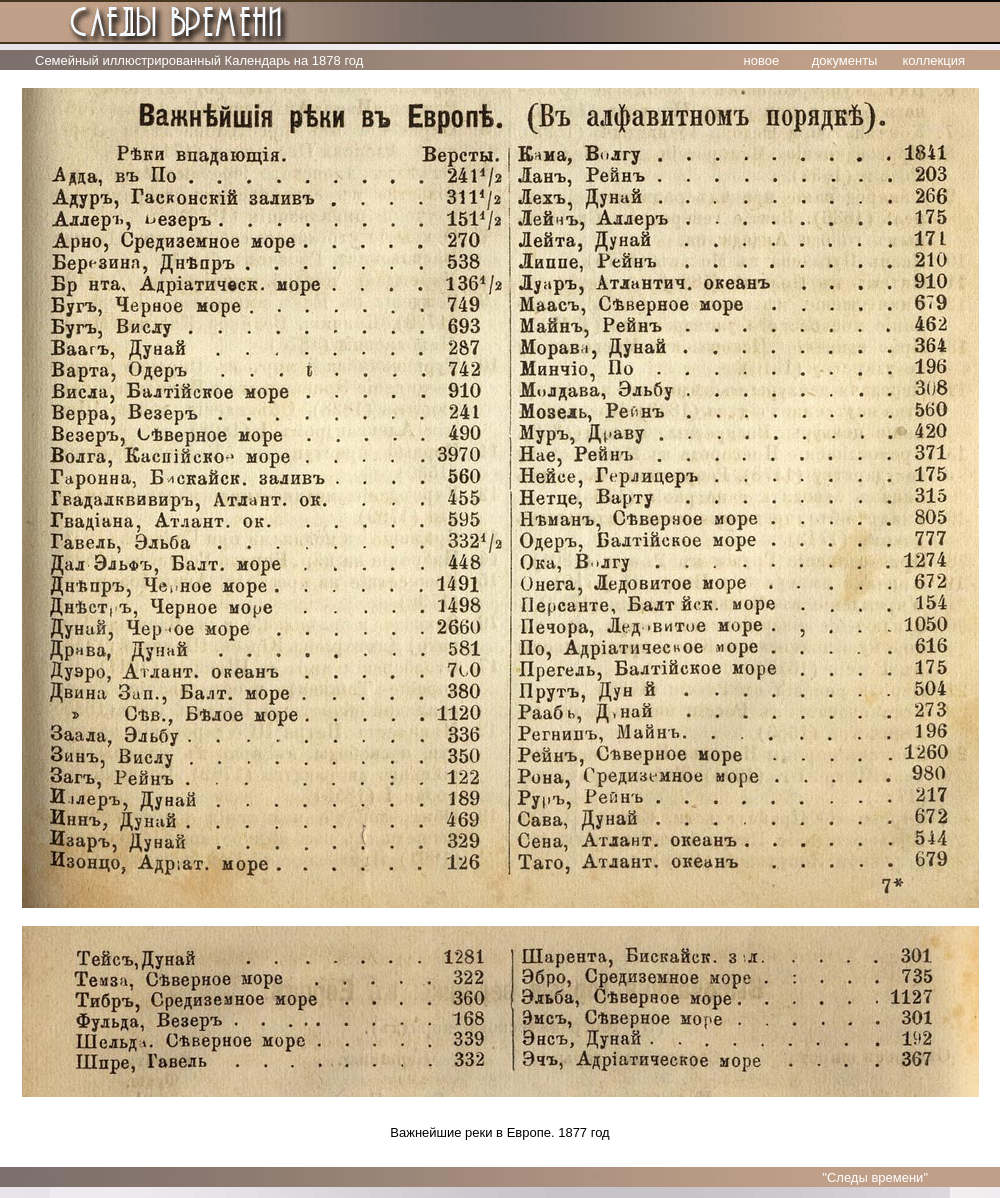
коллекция (933, 60)
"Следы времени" (875, 1177)
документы (845, 60)
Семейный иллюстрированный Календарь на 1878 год (199, 60)
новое (762, 60)
